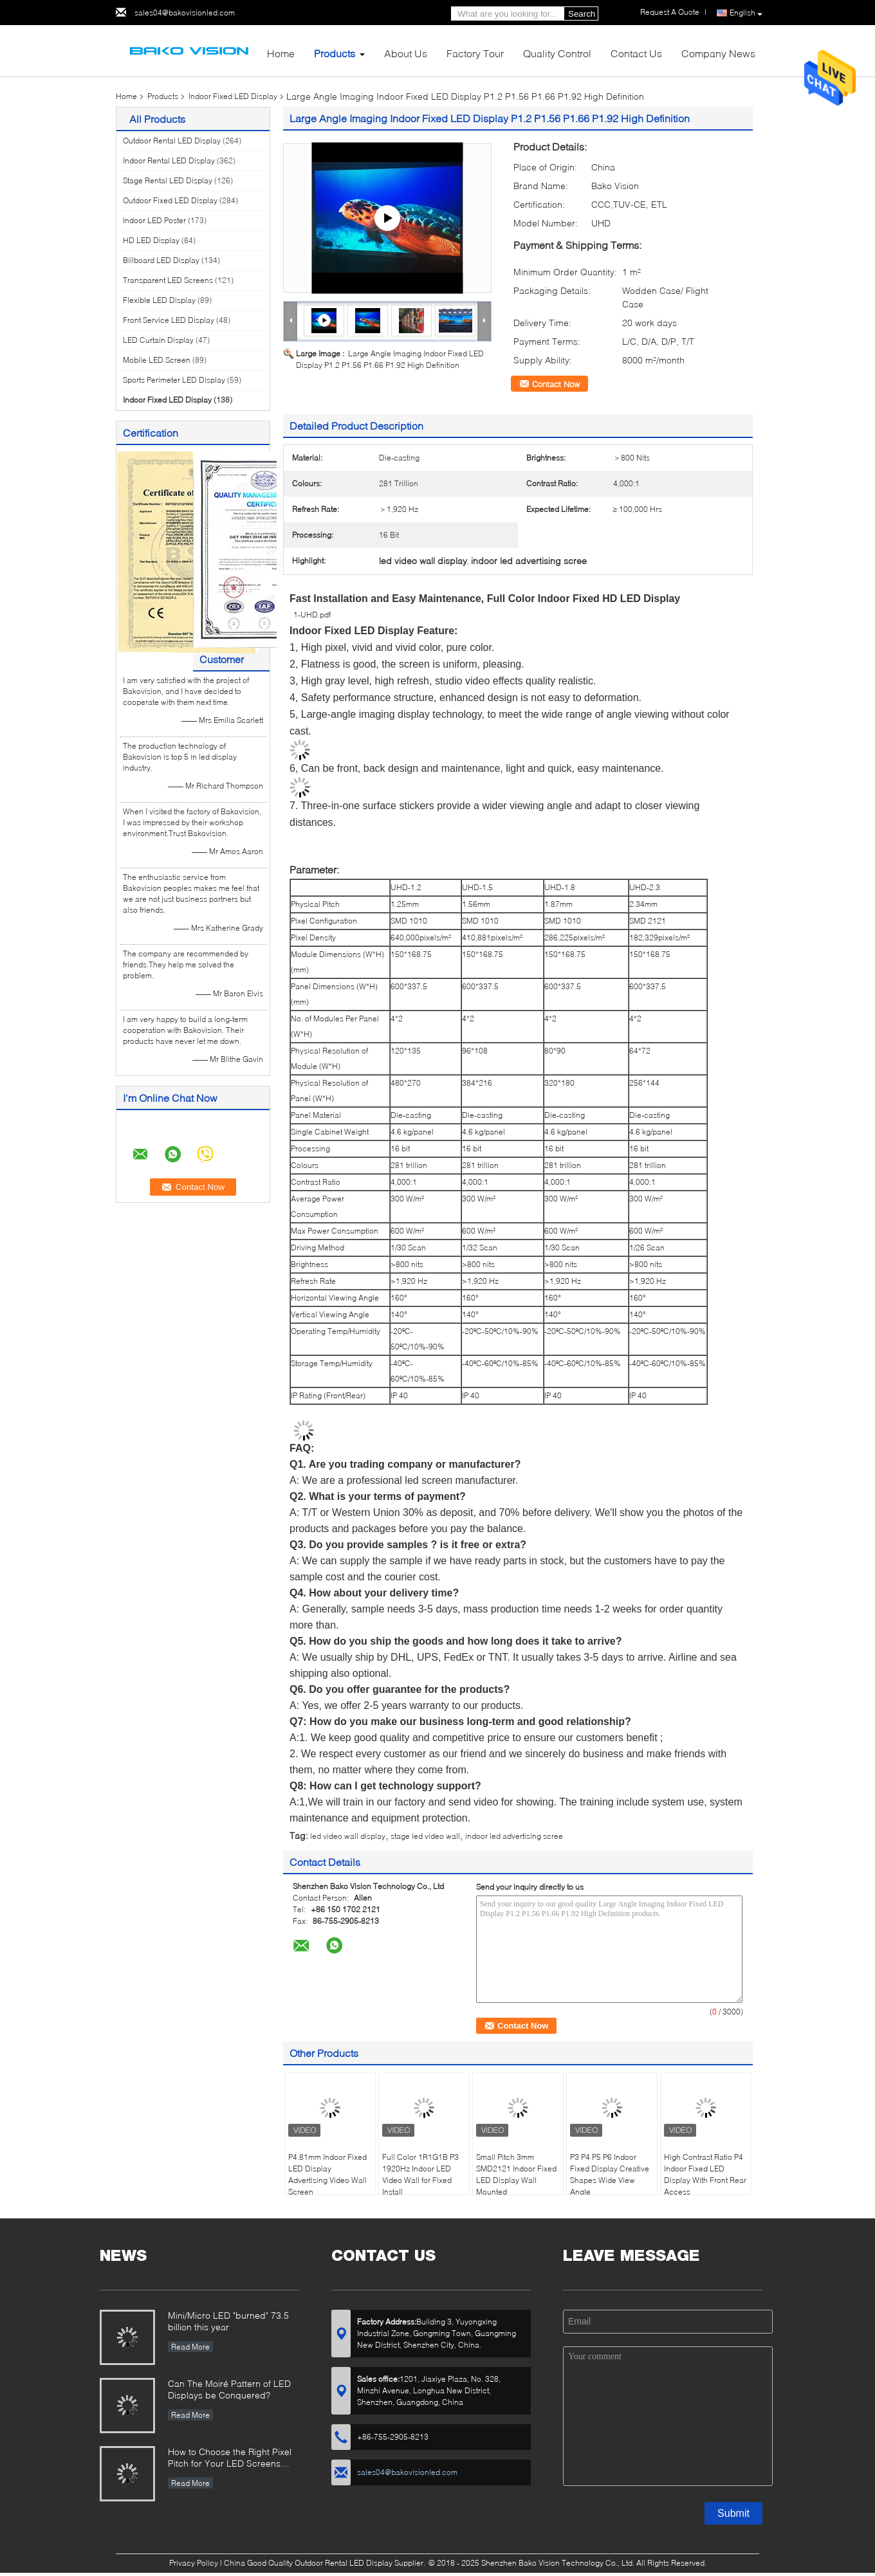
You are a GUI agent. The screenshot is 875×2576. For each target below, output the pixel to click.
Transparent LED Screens (168, 280)
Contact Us (636, 53)
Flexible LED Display (159, 300)
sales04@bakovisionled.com (184, 12)
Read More (190, 2347)
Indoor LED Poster (154, 220)
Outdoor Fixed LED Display (170, 200)
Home (281, 53)
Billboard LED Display (161, 260)
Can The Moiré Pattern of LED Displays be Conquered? (229, 2389)
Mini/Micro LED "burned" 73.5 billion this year (228, 2321)
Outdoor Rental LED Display (172, 140)
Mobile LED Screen (156, 360)
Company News (718, 53)
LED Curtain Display (158, 340)
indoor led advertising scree (514, 1836)
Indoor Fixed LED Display (233, 96)
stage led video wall (425, 1836)
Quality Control (557, 53)
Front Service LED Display (168, 320)
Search (581, 14)
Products (334, 53)
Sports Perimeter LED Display (174, 380)
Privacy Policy (193, 2563)
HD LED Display (151, 240)
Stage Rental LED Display (167, 180)
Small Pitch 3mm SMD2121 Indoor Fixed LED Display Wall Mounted (516, 2174)
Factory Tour (475, 53)
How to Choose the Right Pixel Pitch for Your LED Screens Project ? (229, 2458)
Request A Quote (669, 12)
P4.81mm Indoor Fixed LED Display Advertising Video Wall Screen (327, 2174)
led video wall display (347, 1836)
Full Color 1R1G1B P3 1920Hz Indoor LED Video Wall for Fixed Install (420, 2174)
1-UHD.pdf (312, 614)
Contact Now (556, 384)
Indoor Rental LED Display (169, 160)
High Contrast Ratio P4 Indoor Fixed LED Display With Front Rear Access (705, 2174)
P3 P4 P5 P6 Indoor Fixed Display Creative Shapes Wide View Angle (609, 2174)
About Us (405, 53)
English (746, 13)
